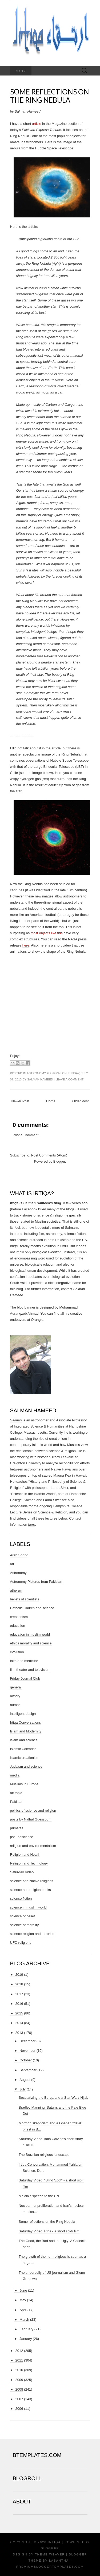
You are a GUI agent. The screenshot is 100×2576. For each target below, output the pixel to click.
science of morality (24, 1925)
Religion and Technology (29, 1863)
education (17, 1626)
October (25, 2060)
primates (16, 1828)
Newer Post (20, 1101)
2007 (19, 2399)
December (27, 2041)
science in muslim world (28, 1907)
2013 (19, 2033)
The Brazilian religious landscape (44, 2155)
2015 (19, 2013)
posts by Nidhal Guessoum (30, 1819)
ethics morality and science (31, 1643)
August (24, 2080)
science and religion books (30, 1890)
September (28, 2070)
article (36, 124)
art (12, 1564)
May (22, 2300)
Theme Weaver (50, 2554)
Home (50, 1101)
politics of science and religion (33, 1810)
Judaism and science (26, 1766)
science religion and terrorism (32, 1934)
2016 (19, 2004)
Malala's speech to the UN (39, 2196)
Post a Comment (26, 1135)
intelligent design (23, 1714)
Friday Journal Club (25, 1678)
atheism (16, 1590)
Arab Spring (19, 1555)
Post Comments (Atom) (49, 1155)
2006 (19, 2409)
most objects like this (47, 933)
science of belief (22, 1916)
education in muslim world (30, 1634)
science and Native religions (31, 1881)
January (25, 2339)
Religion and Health (25, 1855)
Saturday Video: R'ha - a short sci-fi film (49, 2231)
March (24, 2319)
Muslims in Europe (24, 1784)
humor (15, 1705)
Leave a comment (69, 1079)
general (54, 1073)
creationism (19, 1617)
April (22, 2310)
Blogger (59, 1161)
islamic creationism (24, 1758)
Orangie (37, 1320)
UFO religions (20, 1943)
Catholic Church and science (32, 1608)
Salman (16, 1420)
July (22, 2089)
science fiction (21, 1899)
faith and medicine (24, 1661)
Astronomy (36, 1073)
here (25, 945)
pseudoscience (21, 1837)
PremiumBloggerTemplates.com (50, 2566)
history (15, 1696)
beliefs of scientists (24, 1599)
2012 (19, 2351)
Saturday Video (22, 1872)
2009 (19, 2380)
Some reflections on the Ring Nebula (49, 96)
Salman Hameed (40, 1079)
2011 (19, 2360)
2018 (19, 1984)
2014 (19, 2023)
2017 (19, 1994)
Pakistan (16, 1802)
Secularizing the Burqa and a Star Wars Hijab (53, 2098)
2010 (19, 2370)
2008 (19, 2389)
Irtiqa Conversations (25, 1722)
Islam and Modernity (25, 1731)
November (27, 2051)
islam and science (24, 1740)
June (23, 2290)
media (14, 1775)
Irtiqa (54, 2542)
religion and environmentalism (33, 1846)
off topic (16, 1793)
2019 (19, 1975)
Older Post (80, 1101)
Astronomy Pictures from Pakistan (36, 1582)
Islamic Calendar (23, 1749)
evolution (17, 1652)
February (26, 2329)
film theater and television (29, 1670)
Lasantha (59, 2560)
